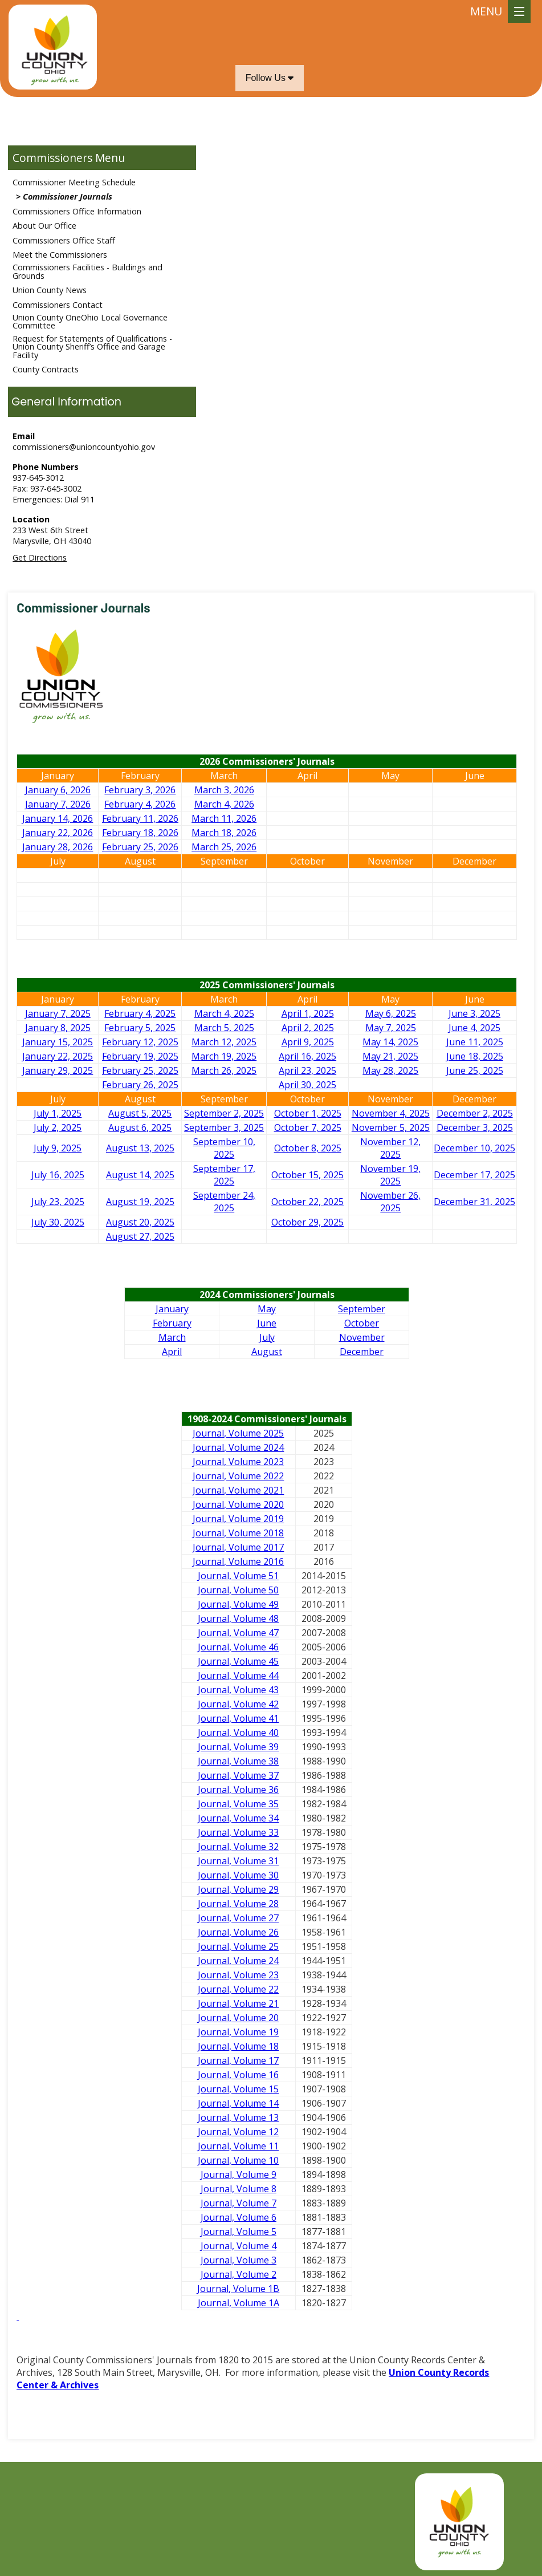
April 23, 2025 (307, 1070)
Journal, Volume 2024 (238, 1447)
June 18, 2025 (474, 1056)
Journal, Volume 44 (238, 1675)
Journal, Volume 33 (238, 1832)
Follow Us (270, 78)
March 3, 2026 (224, 790)
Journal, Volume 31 (238, 1861)
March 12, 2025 (223, 1042)
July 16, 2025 (57, 1175)
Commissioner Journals (67, 196)
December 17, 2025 (474, 1175)
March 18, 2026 (223, 832)
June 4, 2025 (474, 1027)
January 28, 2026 (57, 847)
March (172, 1337)
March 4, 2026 (224, 804)
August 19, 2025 (140, 1201)
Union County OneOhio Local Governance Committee (90, 321)
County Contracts (46, 369)
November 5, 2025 (391, 1127)
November (362, 1337)
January (172, 1309)
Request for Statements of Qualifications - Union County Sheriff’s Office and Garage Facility (92, 346)
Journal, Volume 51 (238, 1575)
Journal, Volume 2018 (238, 1533)
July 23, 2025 (57, 1201)
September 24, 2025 (224, 1201)
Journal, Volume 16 (238, 2074)
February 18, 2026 (140, 832)
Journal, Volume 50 (238, 1590)
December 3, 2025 (475, 1127)
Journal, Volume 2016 (238, 1561)
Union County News (50, 290)
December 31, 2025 (474, 1201)
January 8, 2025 (58, 1027)
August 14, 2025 (140, 1175)
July (267, 1337)
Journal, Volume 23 (238, 1975)
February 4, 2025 (140, 1013)
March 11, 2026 (223, 818)
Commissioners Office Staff (64, 240)
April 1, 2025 (308, 1013)
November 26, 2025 (390, 1201)
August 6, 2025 (140, 1127)
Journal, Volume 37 (238, 1775)
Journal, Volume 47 (238, 1632)
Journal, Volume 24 (238, 1960)
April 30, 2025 (307, 1084)
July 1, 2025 (57, 1113)
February (172, 1323)
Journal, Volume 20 (238, 2017)
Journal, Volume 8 (238, 2188)
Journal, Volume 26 (238, 1932)
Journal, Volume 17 (238, 2060)
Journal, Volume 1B (238, 2288)
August (266, 1351)
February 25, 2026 (140, 847)
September (361, 1309)
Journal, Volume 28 (238, 1903)
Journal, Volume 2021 (238, 1490)
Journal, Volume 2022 (238, 1476)
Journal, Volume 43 (238, 1689)
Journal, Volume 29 (238, 1889)
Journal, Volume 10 (238, 2160)
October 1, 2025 (307, 1113)
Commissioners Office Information (77, 211)
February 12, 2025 (140, 1042)
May (267, 1309)
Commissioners (52, 157)
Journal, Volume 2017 (238, 1547)
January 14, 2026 (57, 818)
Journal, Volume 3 (238, 2260)
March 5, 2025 (224, 1027)
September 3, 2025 (224, 1127)
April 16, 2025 (307, 1056)
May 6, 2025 (390, 1013)
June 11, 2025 (474, 1042)
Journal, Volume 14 (238, 2103)
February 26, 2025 (140, 1084)
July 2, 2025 (57, 1127)
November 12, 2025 (390, 1148)
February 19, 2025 (140, 1056)
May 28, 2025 (390, 1070)
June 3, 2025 (474, 1013)
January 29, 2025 (57, 1070)
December (362, 1351)
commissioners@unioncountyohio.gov (84, 446)
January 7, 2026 (58, 804)
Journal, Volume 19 (238, 2032)
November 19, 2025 (390, 1174)
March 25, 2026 (223, 847)
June (266, 1323)
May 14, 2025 (390, 1042)
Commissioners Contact (58, 304)
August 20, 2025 (140, 1222)
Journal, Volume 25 (238, 1946)
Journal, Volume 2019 (238, 1518)
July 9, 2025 (57, 1148)
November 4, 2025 (391, 1113)
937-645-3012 (38, 477)
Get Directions (40, 557)
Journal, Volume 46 (238, 1647)
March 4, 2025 (224, 1013)
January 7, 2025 (58, 1013)
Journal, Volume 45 (238, 1661)
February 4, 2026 (140, 804)
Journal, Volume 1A (238, 2303)
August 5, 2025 (140, 1113)
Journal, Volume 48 (238, 1618)
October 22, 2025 (307, 1201)
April (172, 1351)
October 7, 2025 (307, 1127)
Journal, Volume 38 (238, 1761)
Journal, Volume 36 (238, 1789)
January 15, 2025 (57, 1042)
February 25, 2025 (140, 1070)
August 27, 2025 (140, 1236)
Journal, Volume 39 (238, 1747)
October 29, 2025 (307, 1222)
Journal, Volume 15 (238, 2089)
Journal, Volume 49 (238, 1604)
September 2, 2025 (224, 1113)
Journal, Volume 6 (238, 2217)
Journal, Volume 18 (238, 2046)
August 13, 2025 (140, 1148)
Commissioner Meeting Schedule (74, 182)
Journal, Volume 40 (238, 1732)
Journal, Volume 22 (238, 1989)
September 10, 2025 (224, 1148)
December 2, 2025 (475, 1113)
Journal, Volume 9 (238, 2174)
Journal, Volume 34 (238, 1818)
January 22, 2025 (57, 1056)
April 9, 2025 (308, 1042)
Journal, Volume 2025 (238, 1433)
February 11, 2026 (140, 818)
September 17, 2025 (224, 1174)
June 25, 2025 (474, 1070)
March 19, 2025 (223, 1056)
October (361, 1323)
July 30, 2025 (57, 1222)
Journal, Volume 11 (238, 2146)
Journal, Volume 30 (238, 1875)
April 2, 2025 (308, 1027)
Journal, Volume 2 (238, 2274)
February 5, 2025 (140, 1027)
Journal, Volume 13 (238, 2117)
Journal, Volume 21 (238, 2003)
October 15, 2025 (307, 1175)
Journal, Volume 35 (238, 1804)
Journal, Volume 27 (238, 1918)
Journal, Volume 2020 (238, 1504)
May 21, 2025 (390, 1056)
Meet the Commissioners (60, 254)
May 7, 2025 (390, 1027)
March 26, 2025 (223, 1070)
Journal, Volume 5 (238, 2231)
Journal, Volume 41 (238, 1718)
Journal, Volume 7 (238, 2203)
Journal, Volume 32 (238, 1846)
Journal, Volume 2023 (238, 1461)
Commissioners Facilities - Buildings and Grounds (87, 271)
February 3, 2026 (140, 790)
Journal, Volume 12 (238, 2131)
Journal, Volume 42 (238, 1704)
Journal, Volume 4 (238, 2246)
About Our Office (44, 225)
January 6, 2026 (58, 790)
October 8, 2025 (307, 1148)
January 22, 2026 (57, 832)
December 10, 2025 (474, 1148)
